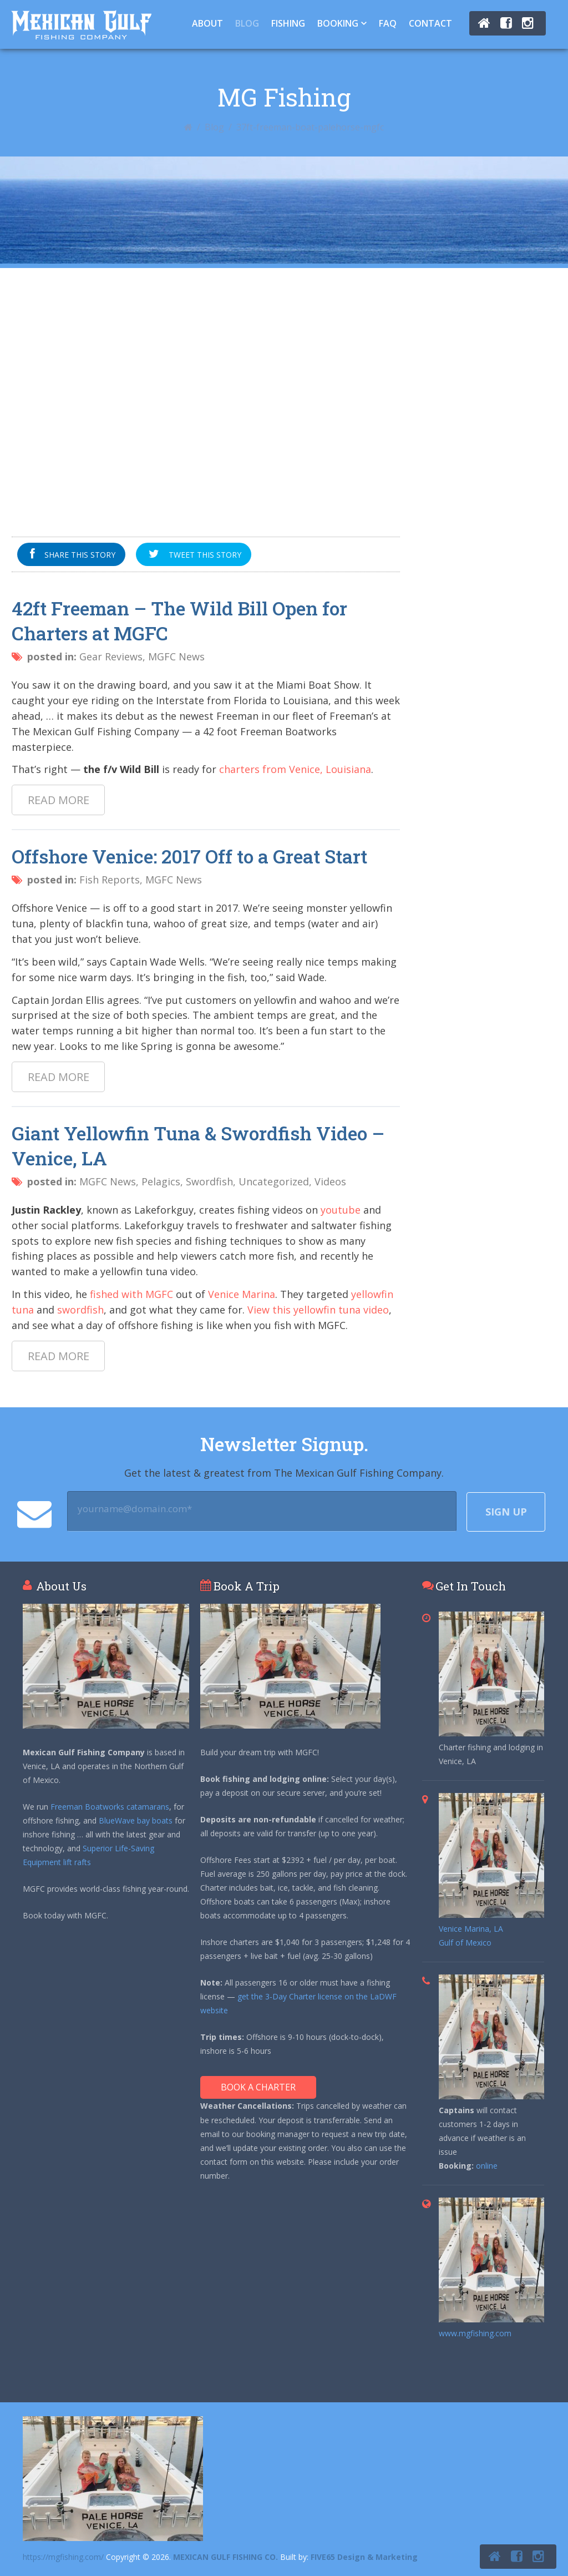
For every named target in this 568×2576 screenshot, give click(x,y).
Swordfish (209, 1181)
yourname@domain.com (135, 1509)
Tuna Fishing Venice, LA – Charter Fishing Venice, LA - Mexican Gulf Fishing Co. (81, 24)
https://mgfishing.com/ (63, 2557)
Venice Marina (241, 1294)
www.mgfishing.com (475, 2333)
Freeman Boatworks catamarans (109, 1806)
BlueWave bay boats (136, 1820)
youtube (341, 1209)
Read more (58, 799)
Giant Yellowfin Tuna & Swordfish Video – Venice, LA (198, 1145)
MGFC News (176, 656)
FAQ (388, 23)
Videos (330, 1181)
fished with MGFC (131, 1294)
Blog (247, 23)
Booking (337, 23)
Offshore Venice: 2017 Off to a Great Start (189, 855)
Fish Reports (109, 879)
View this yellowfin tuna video (318, 1309)
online (487, 2165)
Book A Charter (258, 2087)
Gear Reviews (111, 656)
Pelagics (160, 1181)
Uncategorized (274, 1181)
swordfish (80, 1309)
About (207, 23)
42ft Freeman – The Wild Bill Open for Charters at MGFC (179, 620)
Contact (430, 23)
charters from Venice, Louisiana (295, 769)
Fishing (288, 23)
